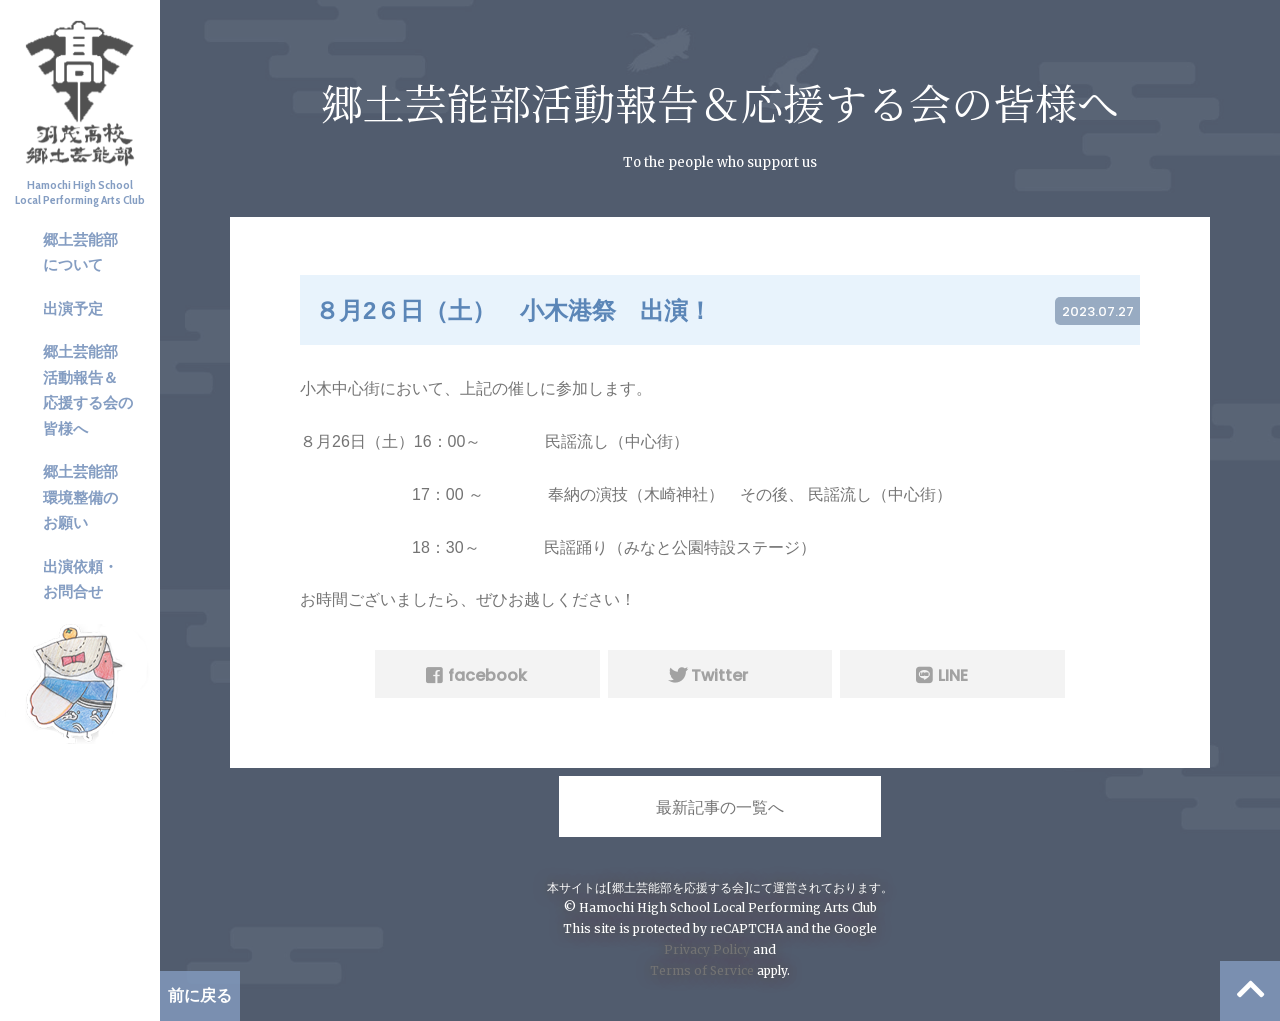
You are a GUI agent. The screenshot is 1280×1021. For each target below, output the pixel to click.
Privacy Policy (707, 949)
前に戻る (200, 995)
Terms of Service (702, 970)
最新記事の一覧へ (720, 807)
